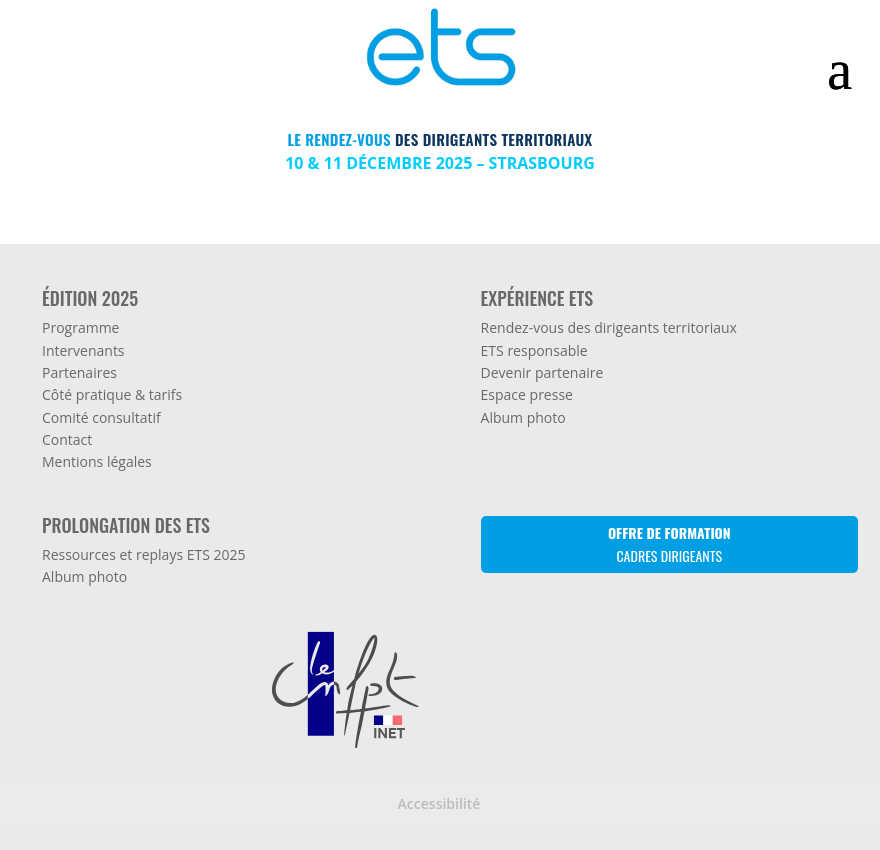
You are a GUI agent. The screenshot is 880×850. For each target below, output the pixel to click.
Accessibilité (439, 803)
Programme (80, 327)
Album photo (523, 417)
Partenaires (79, 372)
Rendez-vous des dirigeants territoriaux (609, 327)
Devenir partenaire (542, 372)
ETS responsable (534, 350)
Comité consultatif (101, 417)
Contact (67, 439)
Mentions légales (97, 461)
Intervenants (83, 350)
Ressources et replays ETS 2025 (144, 554)
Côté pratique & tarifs (112, 394)
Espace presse (527, 394)
